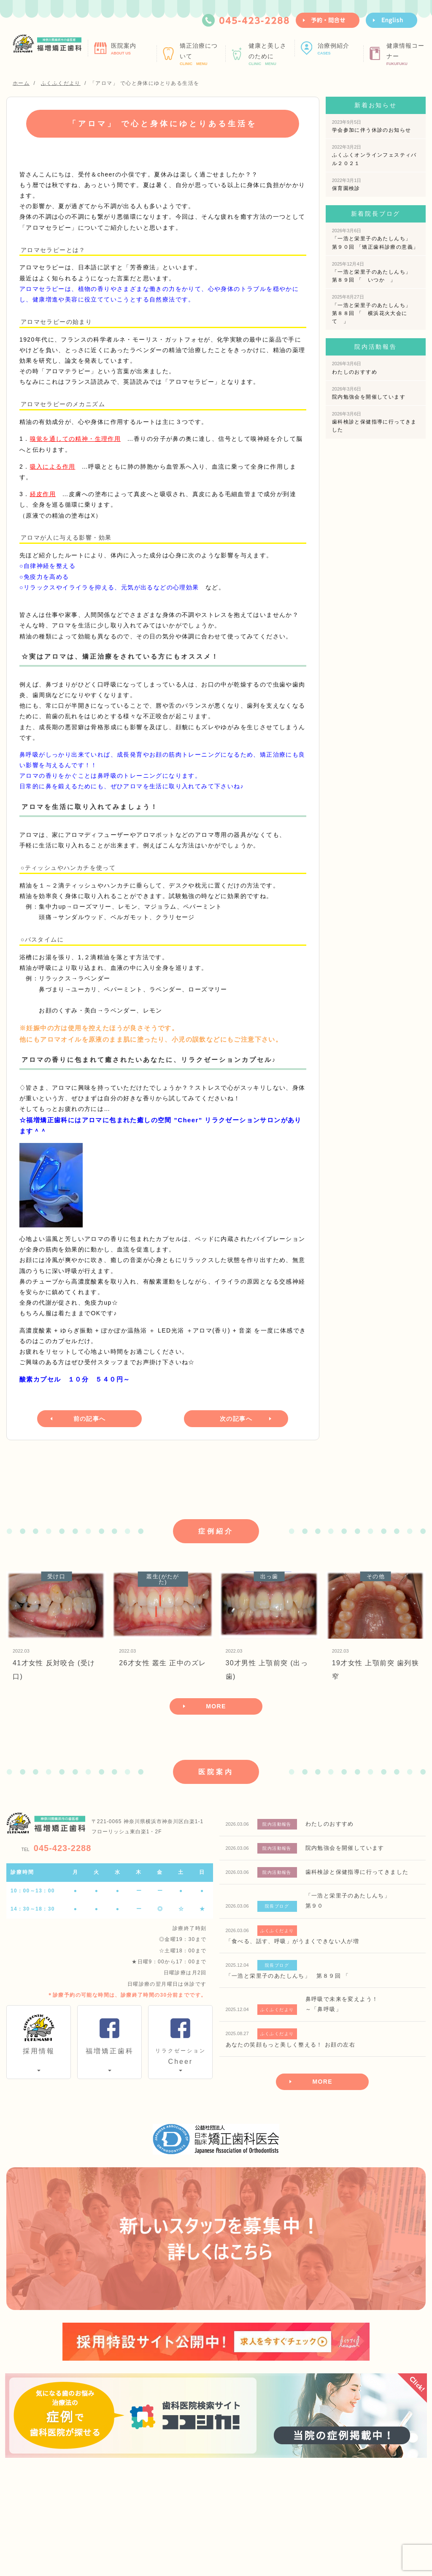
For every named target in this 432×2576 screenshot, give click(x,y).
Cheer (180, 2055)
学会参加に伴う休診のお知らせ (371, 126)
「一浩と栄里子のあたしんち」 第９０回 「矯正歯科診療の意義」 (375, 239)
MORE (216, 1706)
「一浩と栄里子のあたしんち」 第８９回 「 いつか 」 (374, 272)
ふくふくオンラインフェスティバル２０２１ (374, 155)
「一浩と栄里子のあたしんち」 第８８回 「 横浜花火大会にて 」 (374, 309)
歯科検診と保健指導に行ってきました (374, 422)
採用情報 (39, 2051)
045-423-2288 (57, 1848)
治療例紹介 (339, 49)
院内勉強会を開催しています (368, 393)
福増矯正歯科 (110, 2051)
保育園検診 (347, 184)
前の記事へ (89, 1418)
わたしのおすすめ (354, 368)
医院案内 (132, 49)
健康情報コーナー (408, 54)
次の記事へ (236, 1418)
